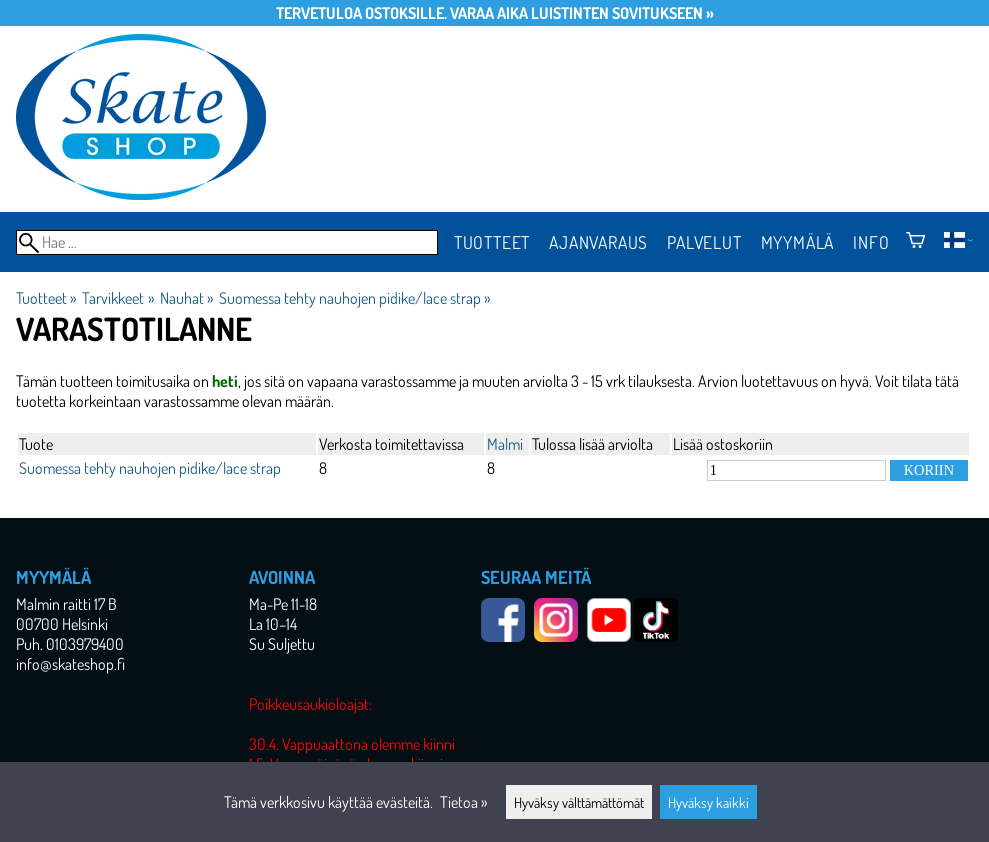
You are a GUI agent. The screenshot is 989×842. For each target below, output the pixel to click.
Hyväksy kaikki (708, 802)
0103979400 (85, 644)
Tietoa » (463, 802)
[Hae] (227, 242)
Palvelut (704, 242)
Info (871, 242)
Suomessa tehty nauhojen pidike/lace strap (354, 298)
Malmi (505, 444)
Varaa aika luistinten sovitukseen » (582, 13)
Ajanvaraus (598, 242)
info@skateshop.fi (70, 664)
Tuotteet (492, 242)
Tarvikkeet (117, 298)
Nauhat (186, 298)
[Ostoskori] (915, 242)
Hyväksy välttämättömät (579, 802)
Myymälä (798, 242)
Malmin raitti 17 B (66, 604)
